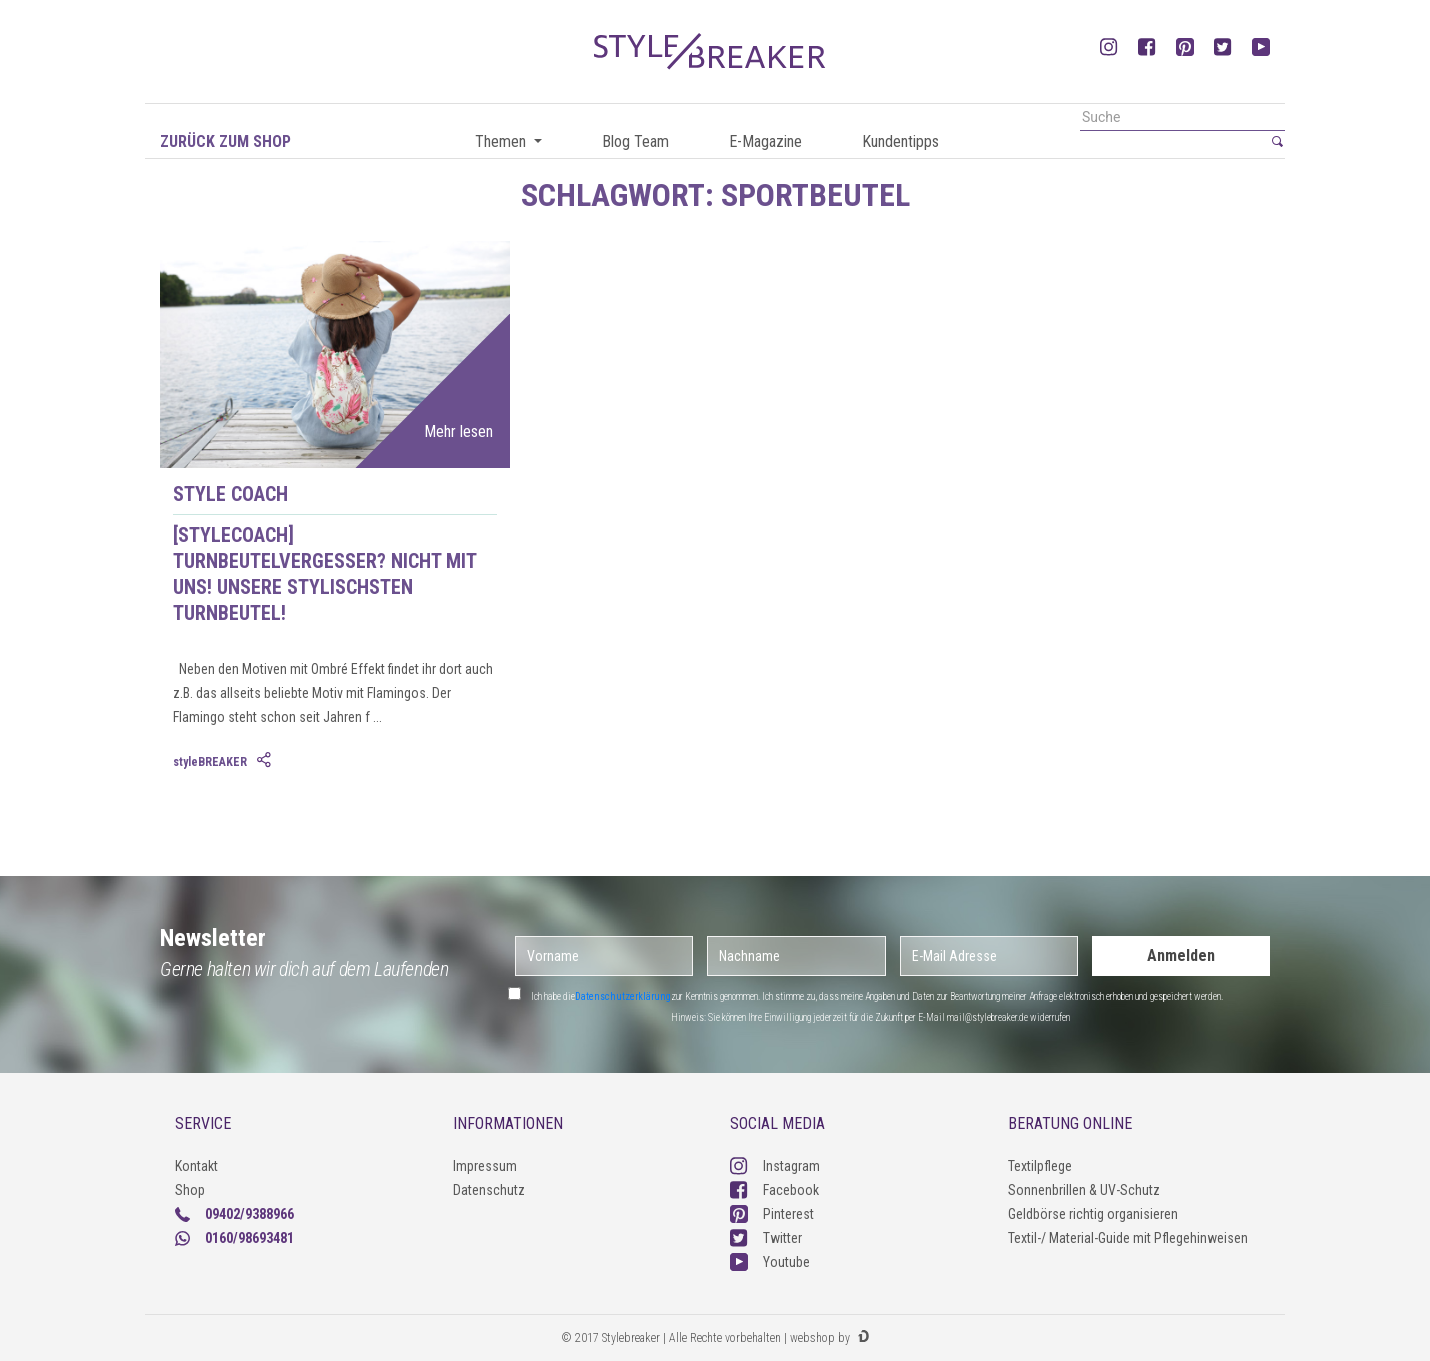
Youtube (770, 1262)
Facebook (774, 1190)
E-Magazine (765, 141)
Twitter (766, 1238)
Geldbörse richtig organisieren (1093, 1214)
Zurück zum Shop (225, 141)
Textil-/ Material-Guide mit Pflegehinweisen (1128, 1238)
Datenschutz (489, 1190)
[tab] (266, 761)
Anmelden (1181, 955)
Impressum (485, 1166)
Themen (502, 141)
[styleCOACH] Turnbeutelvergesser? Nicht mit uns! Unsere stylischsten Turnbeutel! (324, 574)
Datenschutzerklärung (623, 996)
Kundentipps (900, 141)
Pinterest (772, 1214)
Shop (190, 1190)
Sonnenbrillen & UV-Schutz (1084, 1190)
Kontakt (196, 1166)
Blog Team (635, 141)
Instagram (775, 1166)
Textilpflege (1040, 1166)
